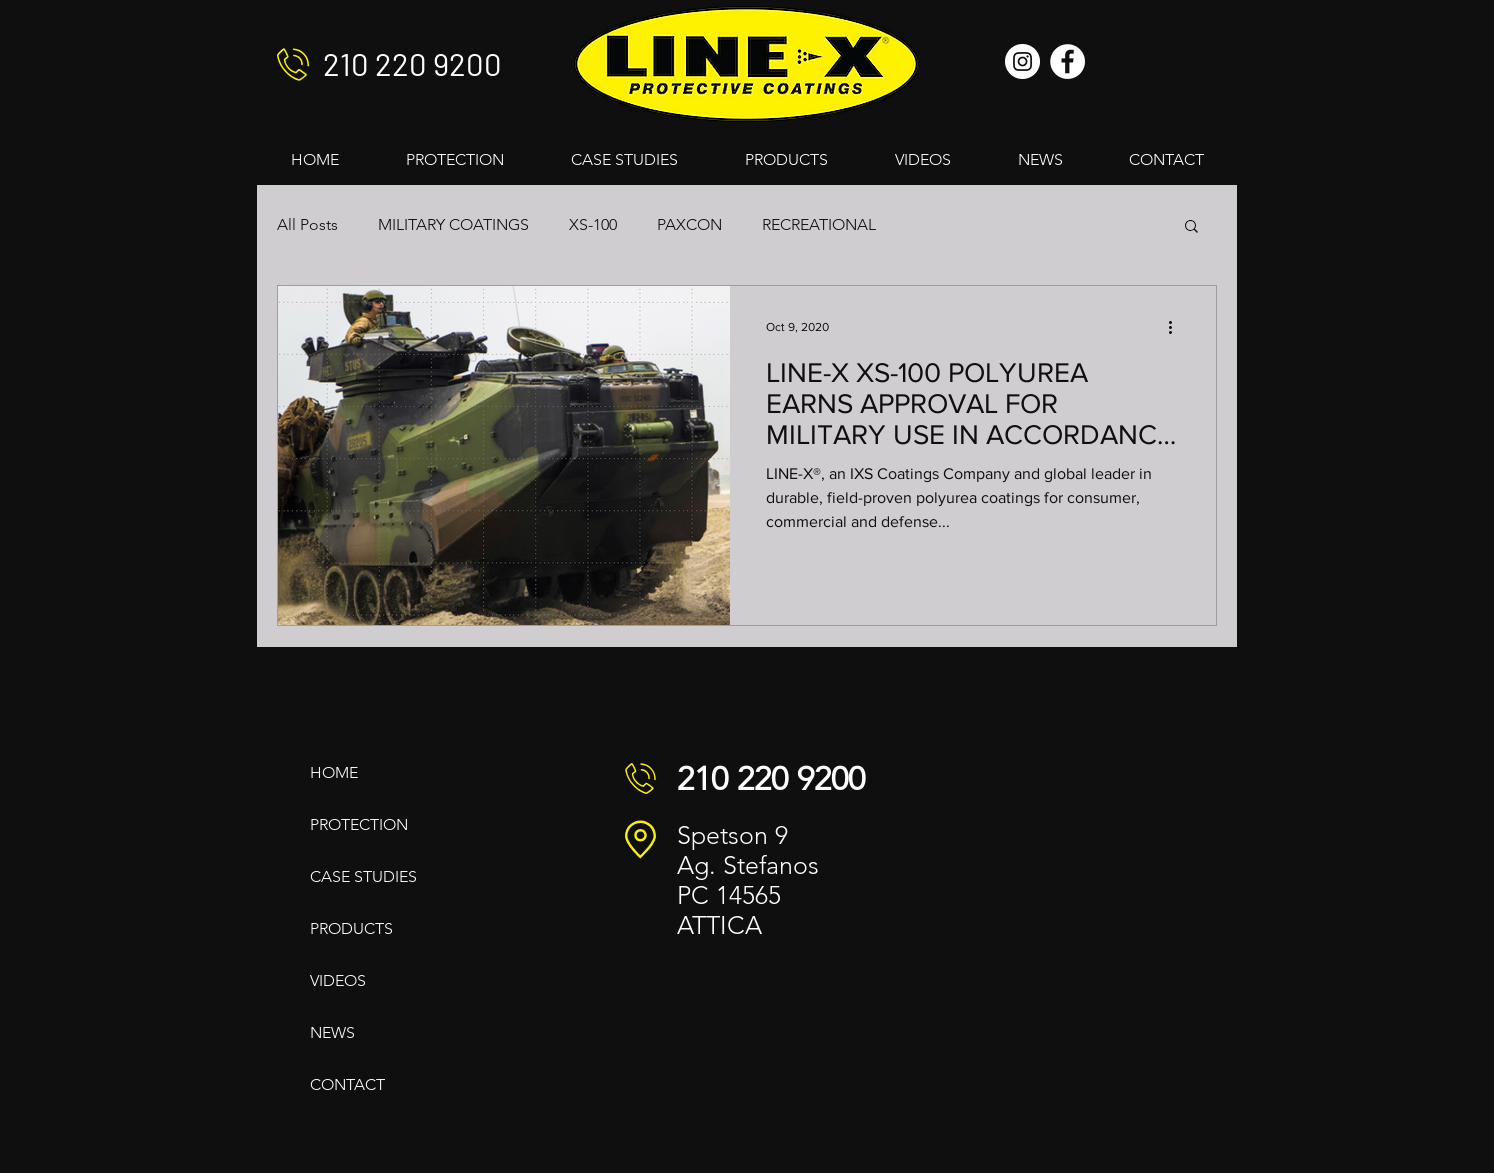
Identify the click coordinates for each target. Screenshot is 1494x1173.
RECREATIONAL (819, 224)
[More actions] (1177, 327)
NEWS (332, 1032)
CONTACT (347, 1084)
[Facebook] (1067, 61)
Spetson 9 (732, 835)
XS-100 (593, 224)
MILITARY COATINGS (453, 224)
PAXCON (689, 224)
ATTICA (719, 925)
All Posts (307, 224)
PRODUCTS (351, 928)
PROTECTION (359, 824)
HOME (334, 772)
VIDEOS (338, 980)
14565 (748, 895)
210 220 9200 (412, 63)
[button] (1191, 227)
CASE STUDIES (363, 876)
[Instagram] (1022, 61)
